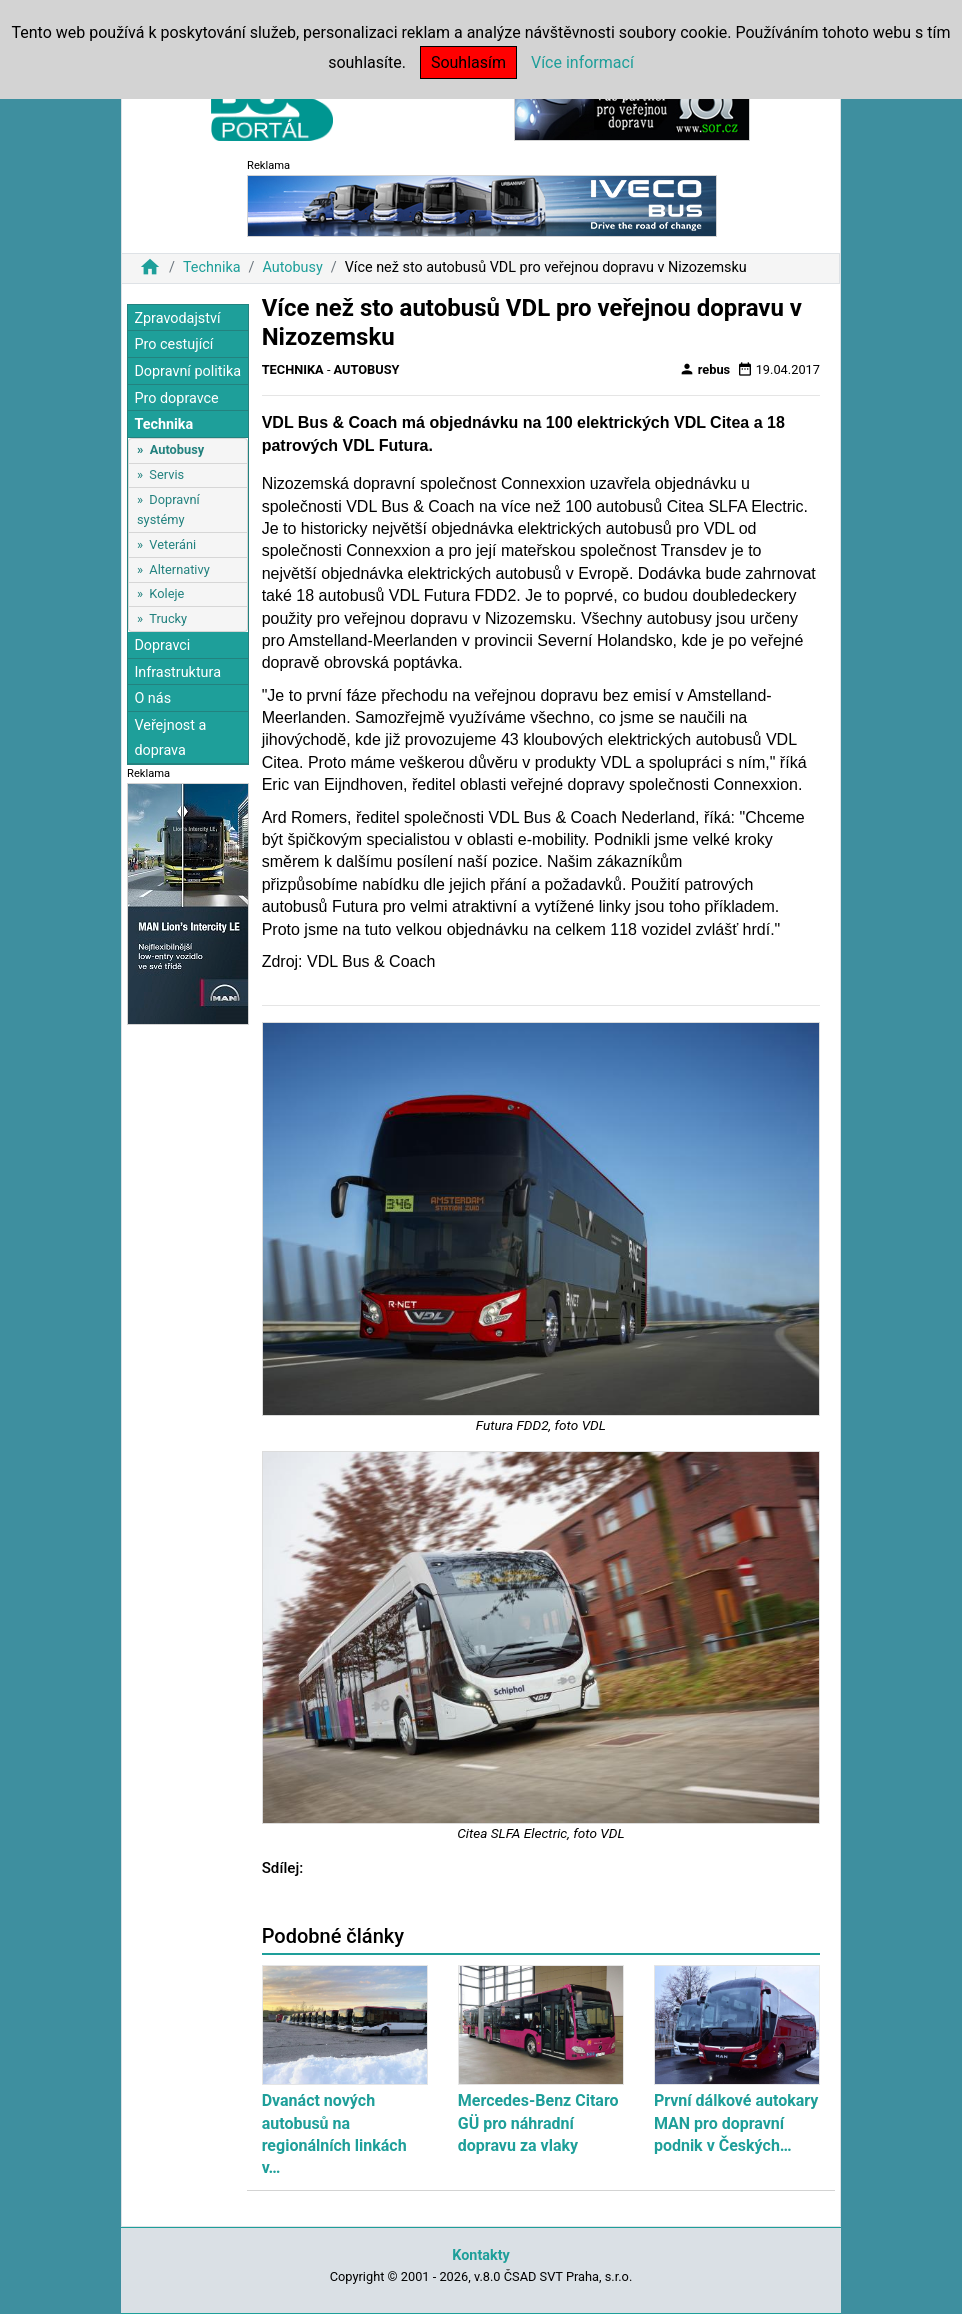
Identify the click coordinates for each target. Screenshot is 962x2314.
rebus (705, 369)
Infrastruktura (177, 672)
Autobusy (292, 267)
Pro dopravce (176, 398)
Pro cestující (173, 344)
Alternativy (179, 569)
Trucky (168, 618)
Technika (212, 267)
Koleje (166, 593)
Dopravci (162, 645)
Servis (166, 474)
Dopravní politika (187, 371)
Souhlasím (468, 62)
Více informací (582, 62)
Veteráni (172, 544)
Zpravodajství (177, 318)
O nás (152, 698)
